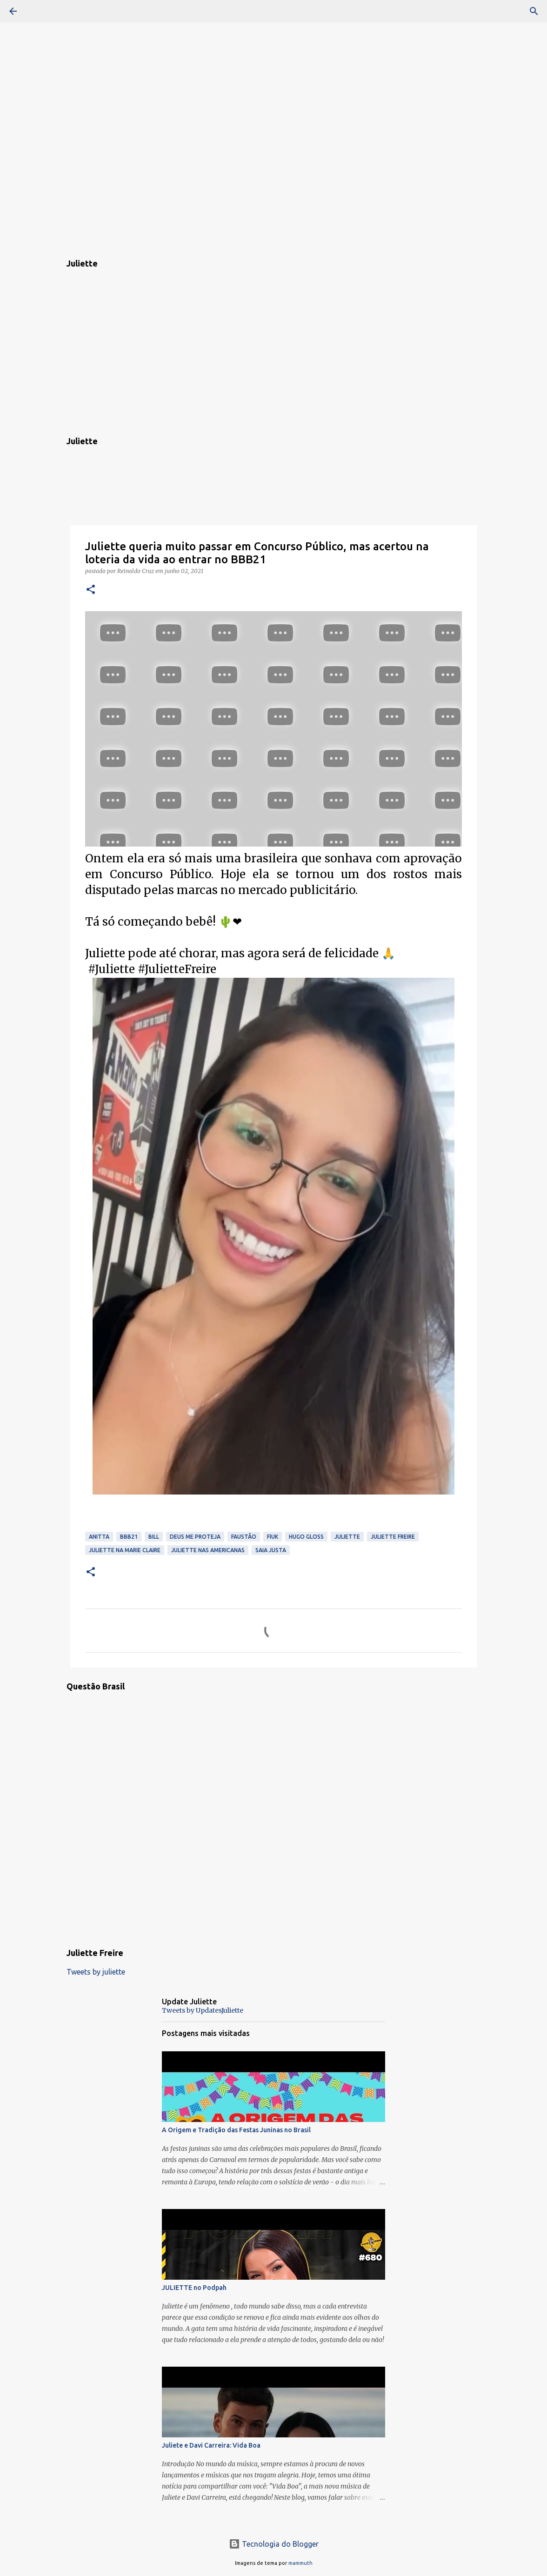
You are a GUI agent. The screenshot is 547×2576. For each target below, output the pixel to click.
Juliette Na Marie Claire (124, 1550)
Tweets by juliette (96, 1972)
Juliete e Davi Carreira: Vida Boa (211, 2445)
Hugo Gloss (306, 1537)
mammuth (300, 2563)
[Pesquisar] (39, 11)
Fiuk (272, 1537)
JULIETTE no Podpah (194, 2287)
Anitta (99, 1537)
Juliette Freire (393, 1537)
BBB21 (129, 1537)
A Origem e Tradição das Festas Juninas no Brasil (236, 2130)
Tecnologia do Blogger (274, 2544)
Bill (153, 1537)
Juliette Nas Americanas (208, 1550)
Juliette (347, 1537)
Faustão (243, 1537)
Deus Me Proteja (195, 1537)
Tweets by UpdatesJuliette (202, 2010)
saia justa (270, 1550)
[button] (90, 590)
